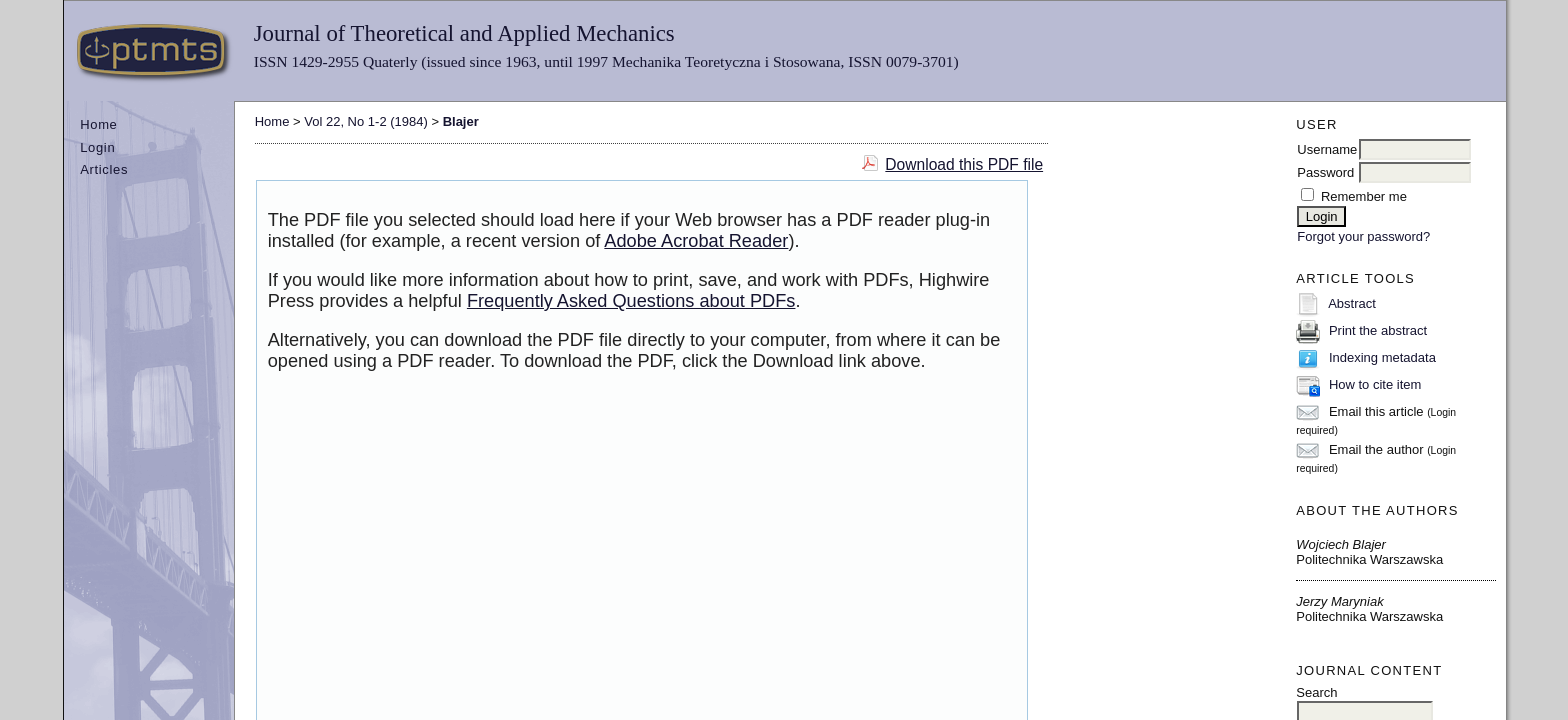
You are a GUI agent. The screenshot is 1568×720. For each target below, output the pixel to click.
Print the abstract (1378, 330)
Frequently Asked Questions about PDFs (631, 301)
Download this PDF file (964, 164)
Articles (104, 169)
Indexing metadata (1382, 357)
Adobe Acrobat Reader (696, 241)
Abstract (1352, 303)
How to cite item (1375, 384)
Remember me (1364, 196)
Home (98, 124)
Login (97, 147)
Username (1327, 149)
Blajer (461, 121)
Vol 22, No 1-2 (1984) (366, 121)
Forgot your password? (1363, 236)
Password (1325, 172)
